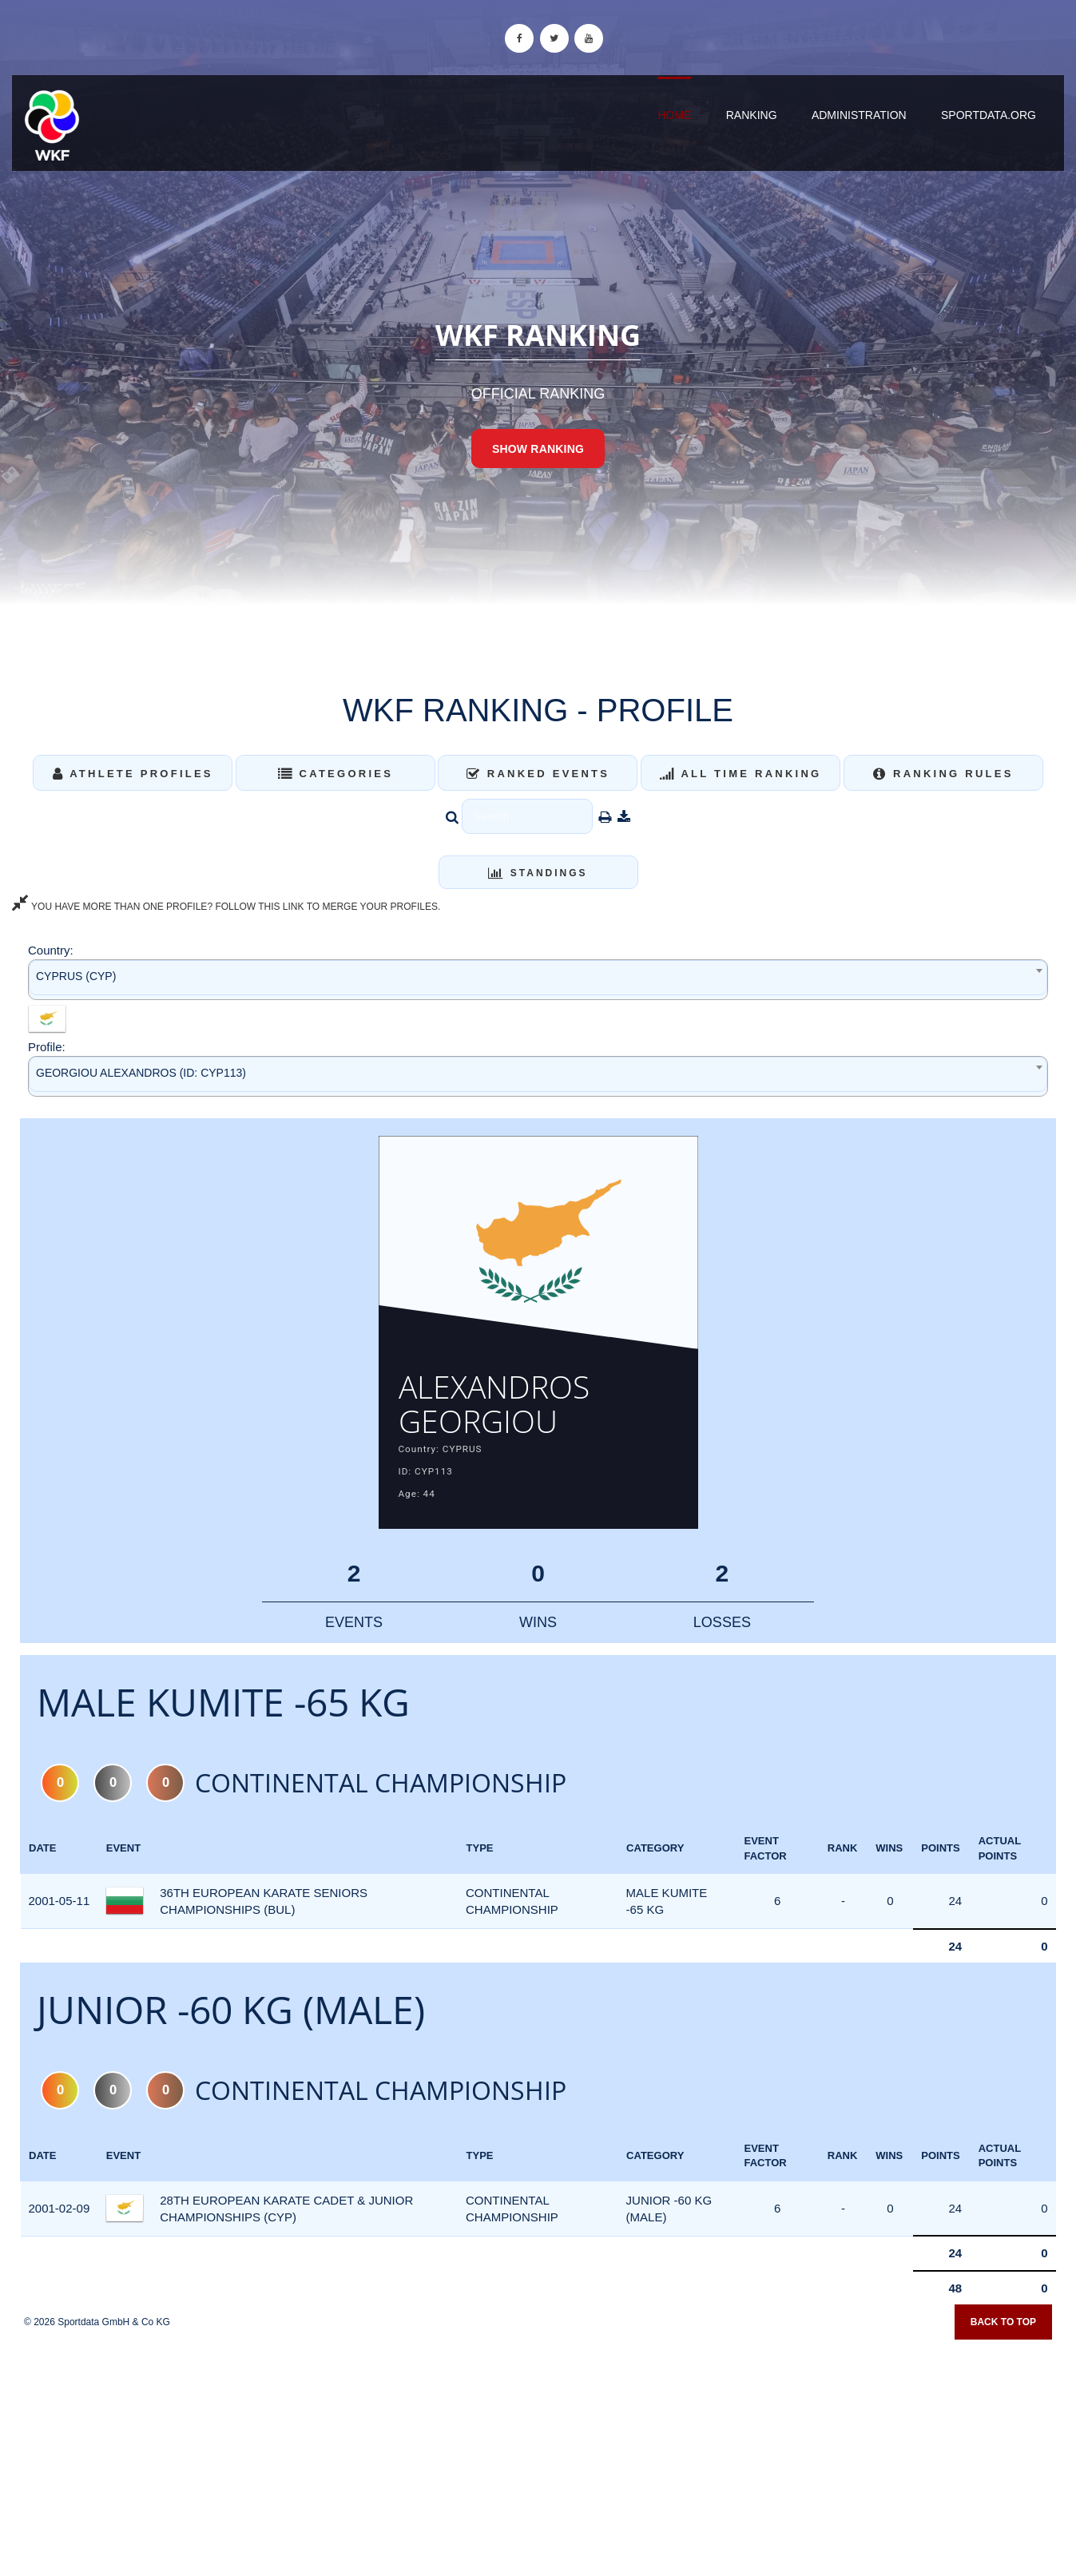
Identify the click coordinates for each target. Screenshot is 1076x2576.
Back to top (1003, 2338)
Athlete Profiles (133, 774)
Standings (537, 873)
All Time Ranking (741, 774)
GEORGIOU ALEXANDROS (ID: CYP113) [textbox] (141, 1072)
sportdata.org (988, 115)
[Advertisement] (538, 2460)
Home (674, 115)
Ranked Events (538, 774)
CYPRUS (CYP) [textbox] (76, 976)
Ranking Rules (943, 774)
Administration (859, 115)
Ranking (751, 115)
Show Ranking (538, 449)
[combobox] (538, 979)
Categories (336, 774)
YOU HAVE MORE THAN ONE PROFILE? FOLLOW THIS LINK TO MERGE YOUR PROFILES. (226, 906)
